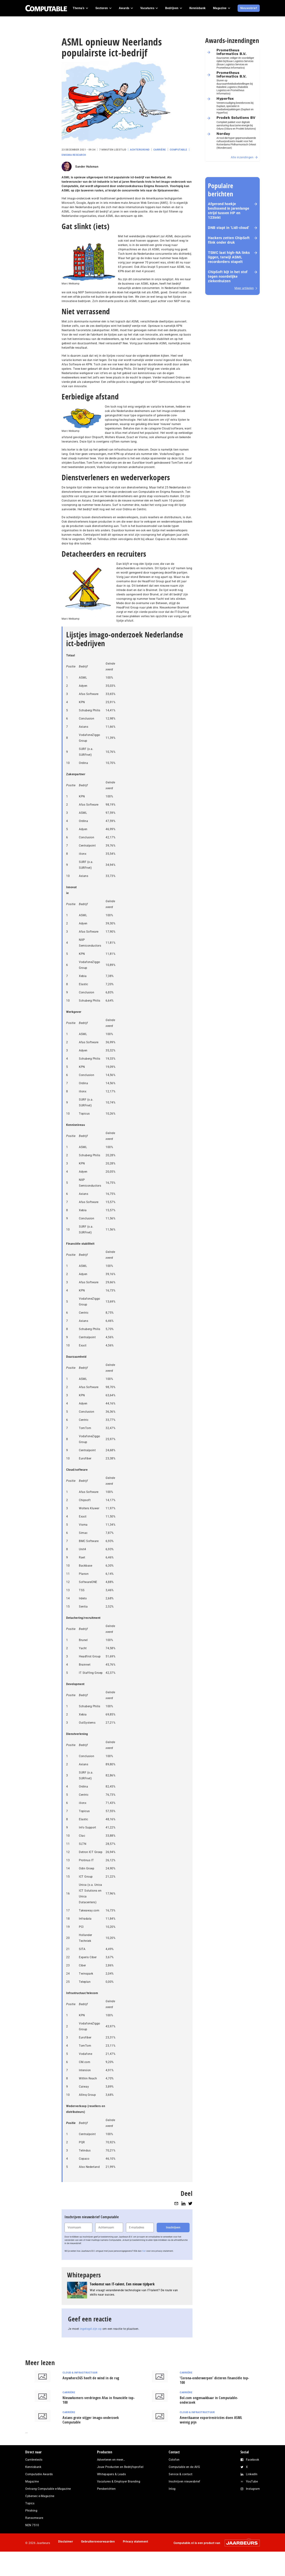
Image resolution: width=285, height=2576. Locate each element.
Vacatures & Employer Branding (118, 2481)
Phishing (31, 2510)
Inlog (172, 2488)
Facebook (252, 2459)
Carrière (159, 149)
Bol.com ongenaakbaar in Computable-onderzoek (209, 2400)
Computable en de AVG (184, 2467)
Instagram (253, 2488)
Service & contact (180, 2474)
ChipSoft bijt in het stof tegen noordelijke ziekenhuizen (228, 276)
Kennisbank (33, 2467)
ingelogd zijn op (91, 2329)
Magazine (32, 2481)
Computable (178, 149)
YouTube (252, 2481)
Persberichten (106, 2488)
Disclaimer (65, 2541)
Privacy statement (135, 2541)
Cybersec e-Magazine (39, 2496)
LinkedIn (252, 2474)
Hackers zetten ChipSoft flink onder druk (229, 240)
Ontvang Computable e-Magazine (48, 2488)
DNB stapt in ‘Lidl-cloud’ (228, 227)
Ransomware (34, 2518)
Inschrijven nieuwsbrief (184, 2481)
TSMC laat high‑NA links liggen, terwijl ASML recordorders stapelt (229, 257)
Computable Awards (39, 2474)
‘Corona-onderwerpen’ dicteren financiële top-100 (214, 2380)
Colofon (174, 2459)
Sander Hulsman (86, 166)
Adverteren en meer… (111, 2459)
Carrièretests (34, 2459)
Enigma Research (74, 154)
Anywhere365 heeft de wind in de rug (91, 2377)
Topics (29, 2503)
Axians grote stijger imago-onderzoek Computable (91, 2420)
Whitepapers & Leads (111, 2474)
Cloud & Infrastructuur (80, 2372)
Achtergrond (140, 149)
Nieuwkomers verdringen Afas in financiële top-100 (99, 2400)
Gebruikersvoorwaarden (98, 2541)
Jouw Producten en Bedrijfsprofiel (120, 2467)
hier (144, 2251)
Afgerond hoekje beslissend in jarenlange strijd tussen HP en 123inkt (228, 211)
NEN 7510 (32, 2525)
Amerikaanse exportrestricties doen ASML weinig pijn (211, 2420)
